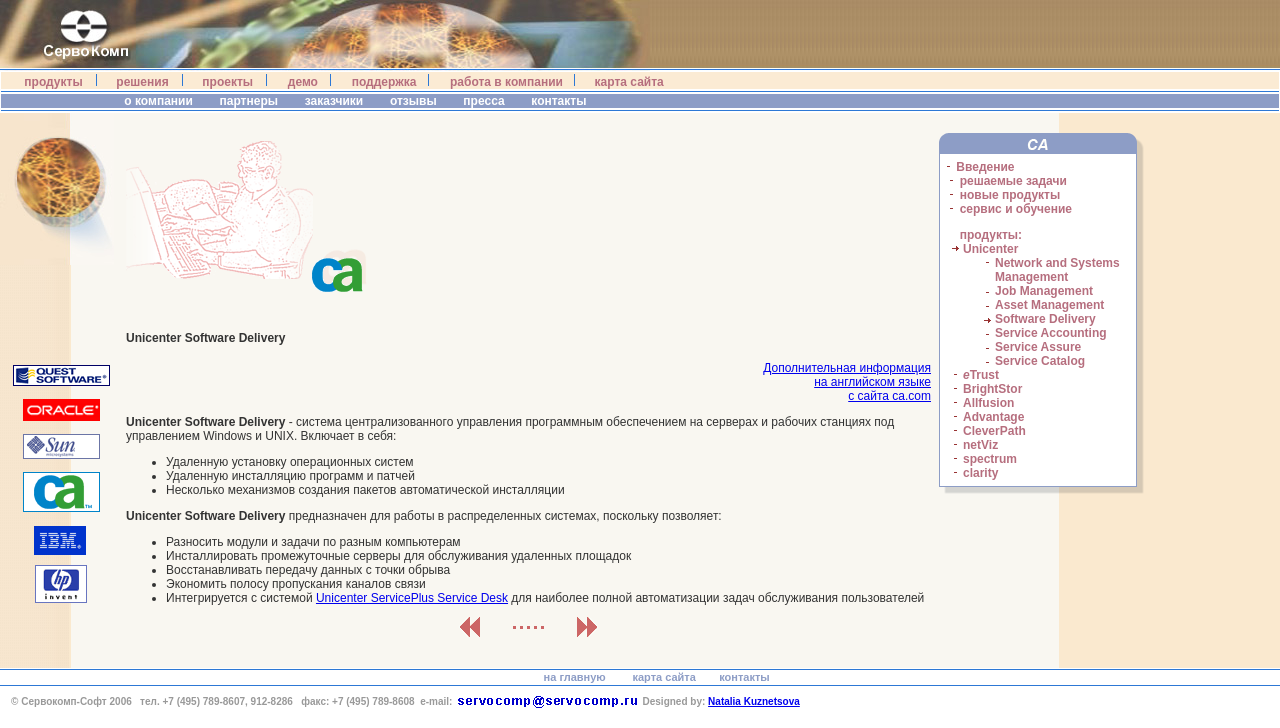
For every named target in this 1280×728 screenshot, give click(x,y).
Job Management (1044, 291)
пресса (485, 101)
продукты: (991, 235)
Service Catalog (1040, 361)
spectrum (990, 459)
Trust (981, 375)
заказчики (334, 101)
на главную (575, 677)
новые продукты (1010, 195)
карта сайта (629, 82)
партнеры (249, 101)
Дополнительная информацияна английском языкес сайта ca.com (847, 382)
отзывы (415, 101)
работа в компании (506, 82)
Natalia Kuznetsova (754, 701)
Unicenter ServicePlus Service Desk (412, 598)
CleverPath (994, 431)
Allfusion (988, 403)
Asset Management (1049, 305)
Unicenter (990, 249)
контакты (560, 101)
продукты (53, 82)
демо (303, 82)
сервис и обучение (1016, 209)
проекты (227, 82)
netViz (980, 445)
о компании (158, 101)
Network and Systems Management (1057, 270)
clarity (980, 473)
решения (142, 82)
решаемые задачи (1013, 181)
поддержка (384, 82)
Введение (985, 167)
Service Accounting (1051, 333)
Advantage (993, 417)
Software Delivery (1045, 319)
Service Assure (1038, 347)
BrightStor (992, 389)
